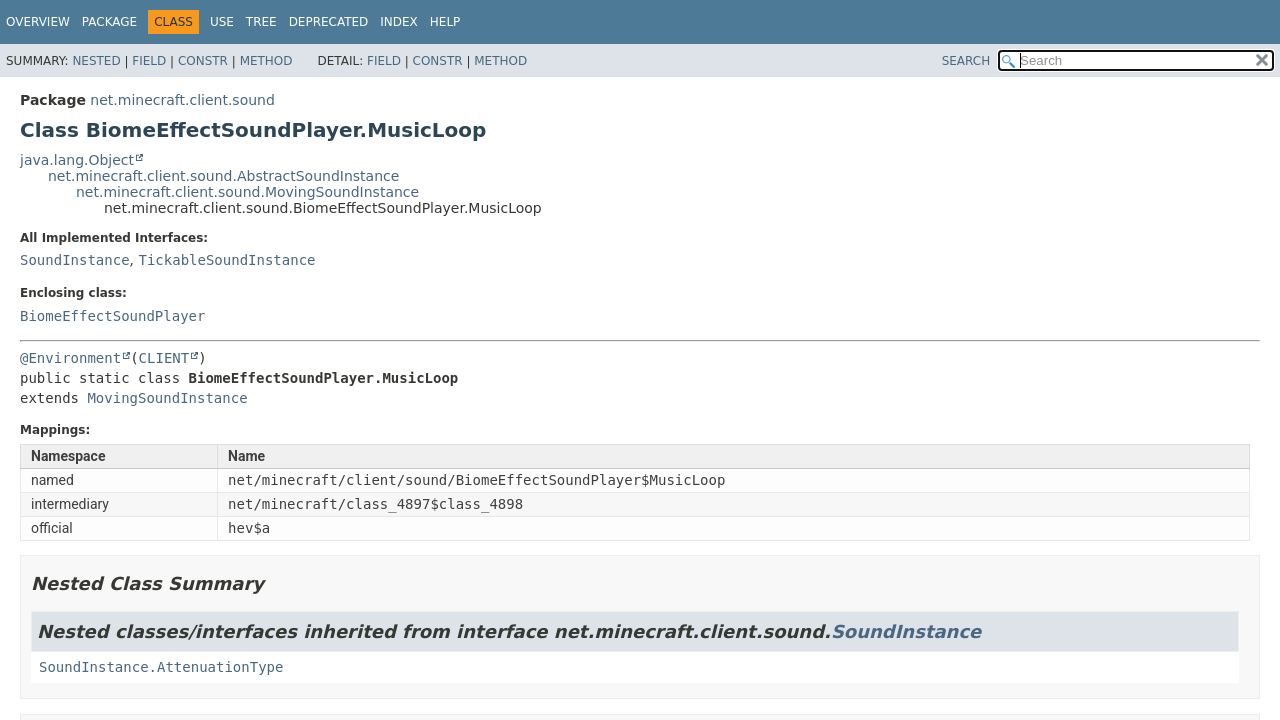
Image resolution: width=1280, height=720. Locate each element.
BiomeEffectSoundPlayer (112, 316)
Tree (261, 22)
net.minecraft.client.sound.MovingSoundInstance (247, 192)
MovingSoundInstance (167, 398)
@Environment (70, 358)
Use (222, 22)
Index (399, 22)
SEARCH (966, 61)
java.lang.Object (77, 160)
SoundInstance (75, 260)
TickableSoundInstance (226, 260)
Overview (38, 22)
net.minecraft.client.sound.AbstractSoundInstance (223, 176)
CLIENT (164, 358)
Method (266, 61)
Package (109, 22)
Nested (96, 61)
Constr (203, 61)
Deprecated (329, 22)
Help (445, 22)
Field (149, 61)
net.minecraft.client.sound (182, 100)
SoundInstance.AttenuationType (161, 667)
